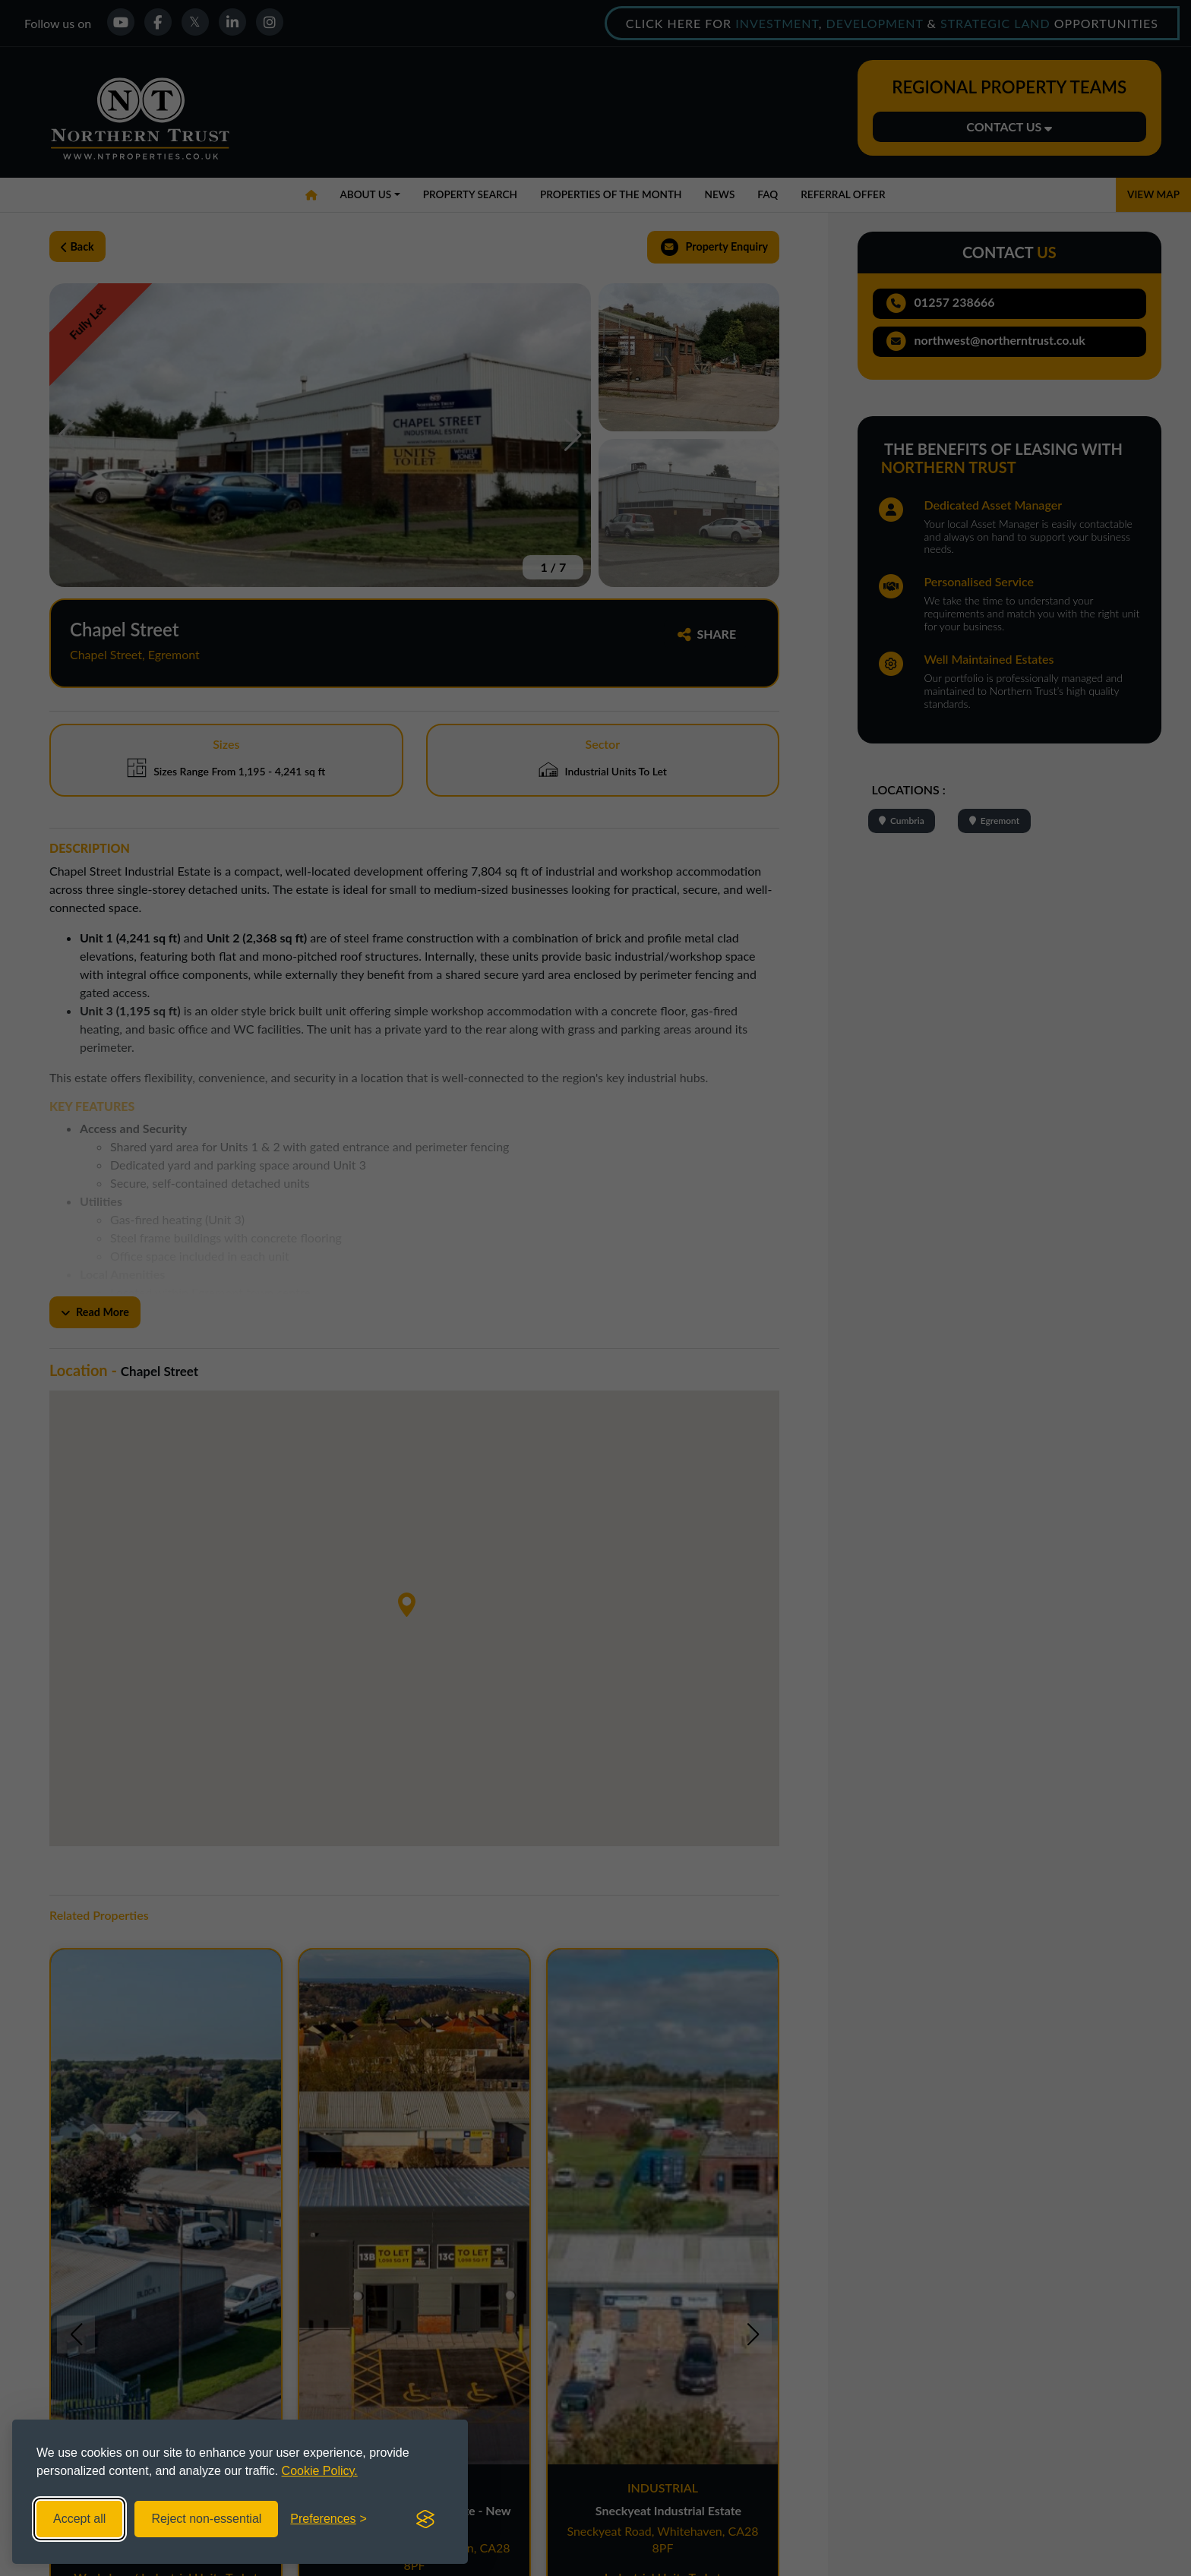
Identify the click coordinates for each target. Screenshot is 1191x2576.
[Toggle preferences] (328, 2519)
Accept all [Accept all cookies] (79, 2518)
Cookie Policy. (320, 2470)
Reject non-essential (206, 2518)
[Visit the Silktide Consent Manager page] (425, 2519)
